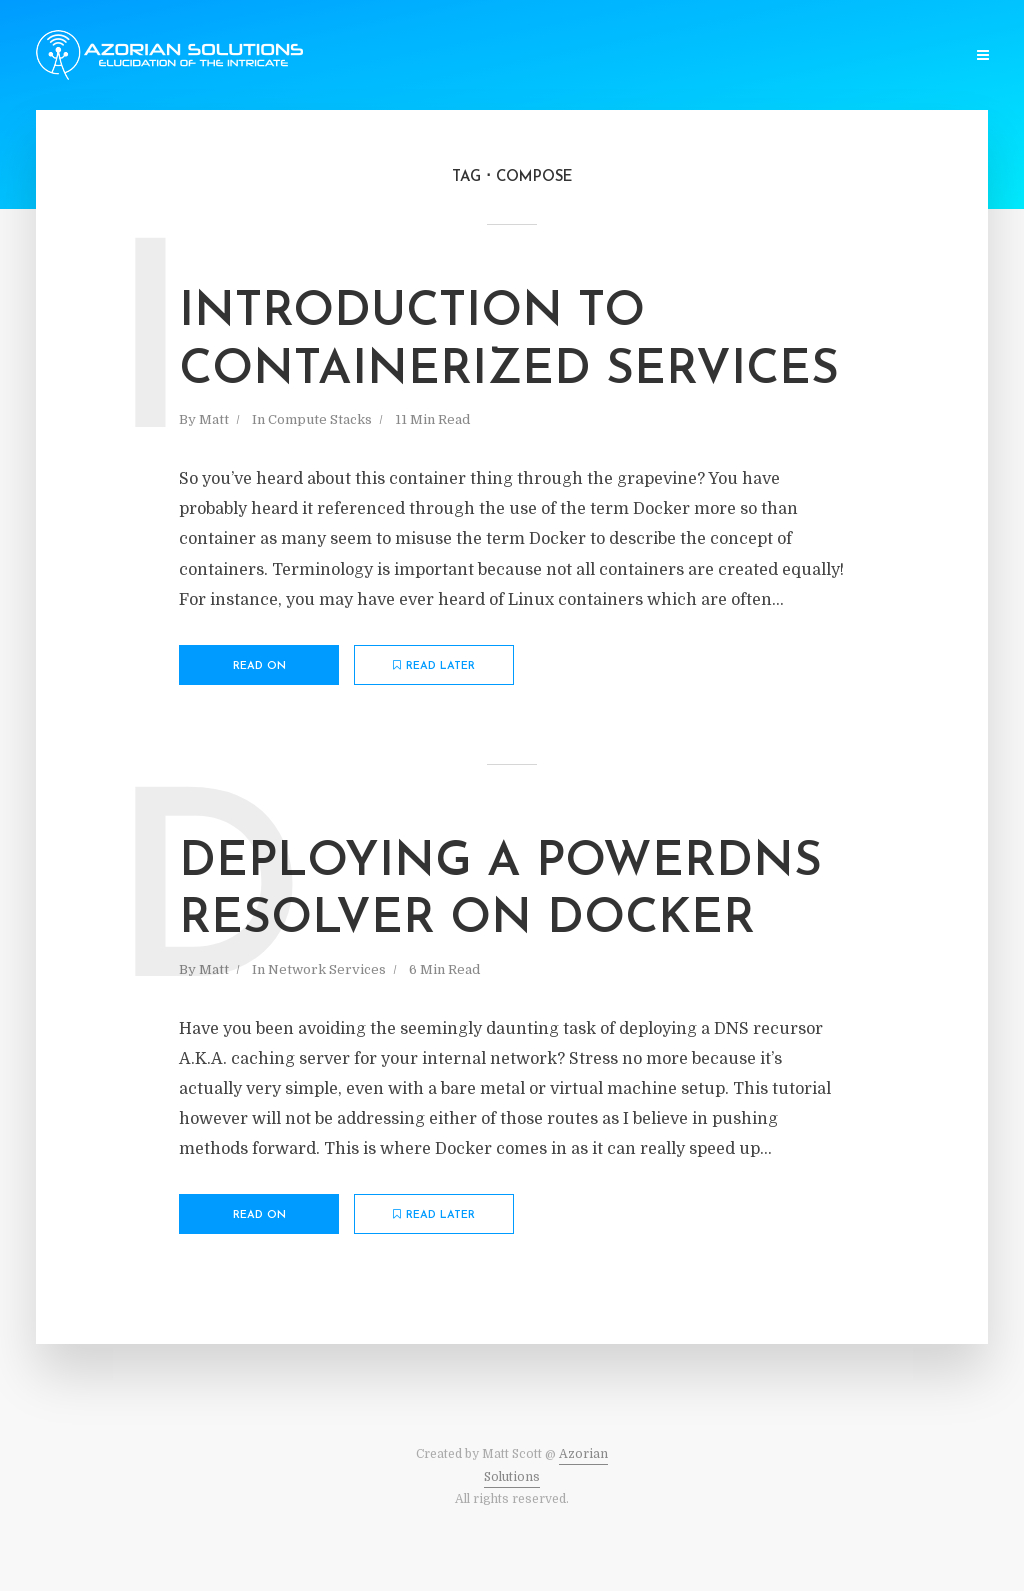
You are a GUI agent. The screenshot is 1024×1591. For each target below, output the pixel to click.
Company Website (894, 56)
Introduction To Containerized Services (509, 342)
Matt (214, 419)
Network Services (579, 56)
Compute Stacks (442, 56)
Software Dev (318, 56)
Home (228, 56)
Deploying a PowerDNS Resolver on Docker (500, 892)
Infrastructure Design (738, 56)
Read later (434, 666)
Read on (259, 666)
